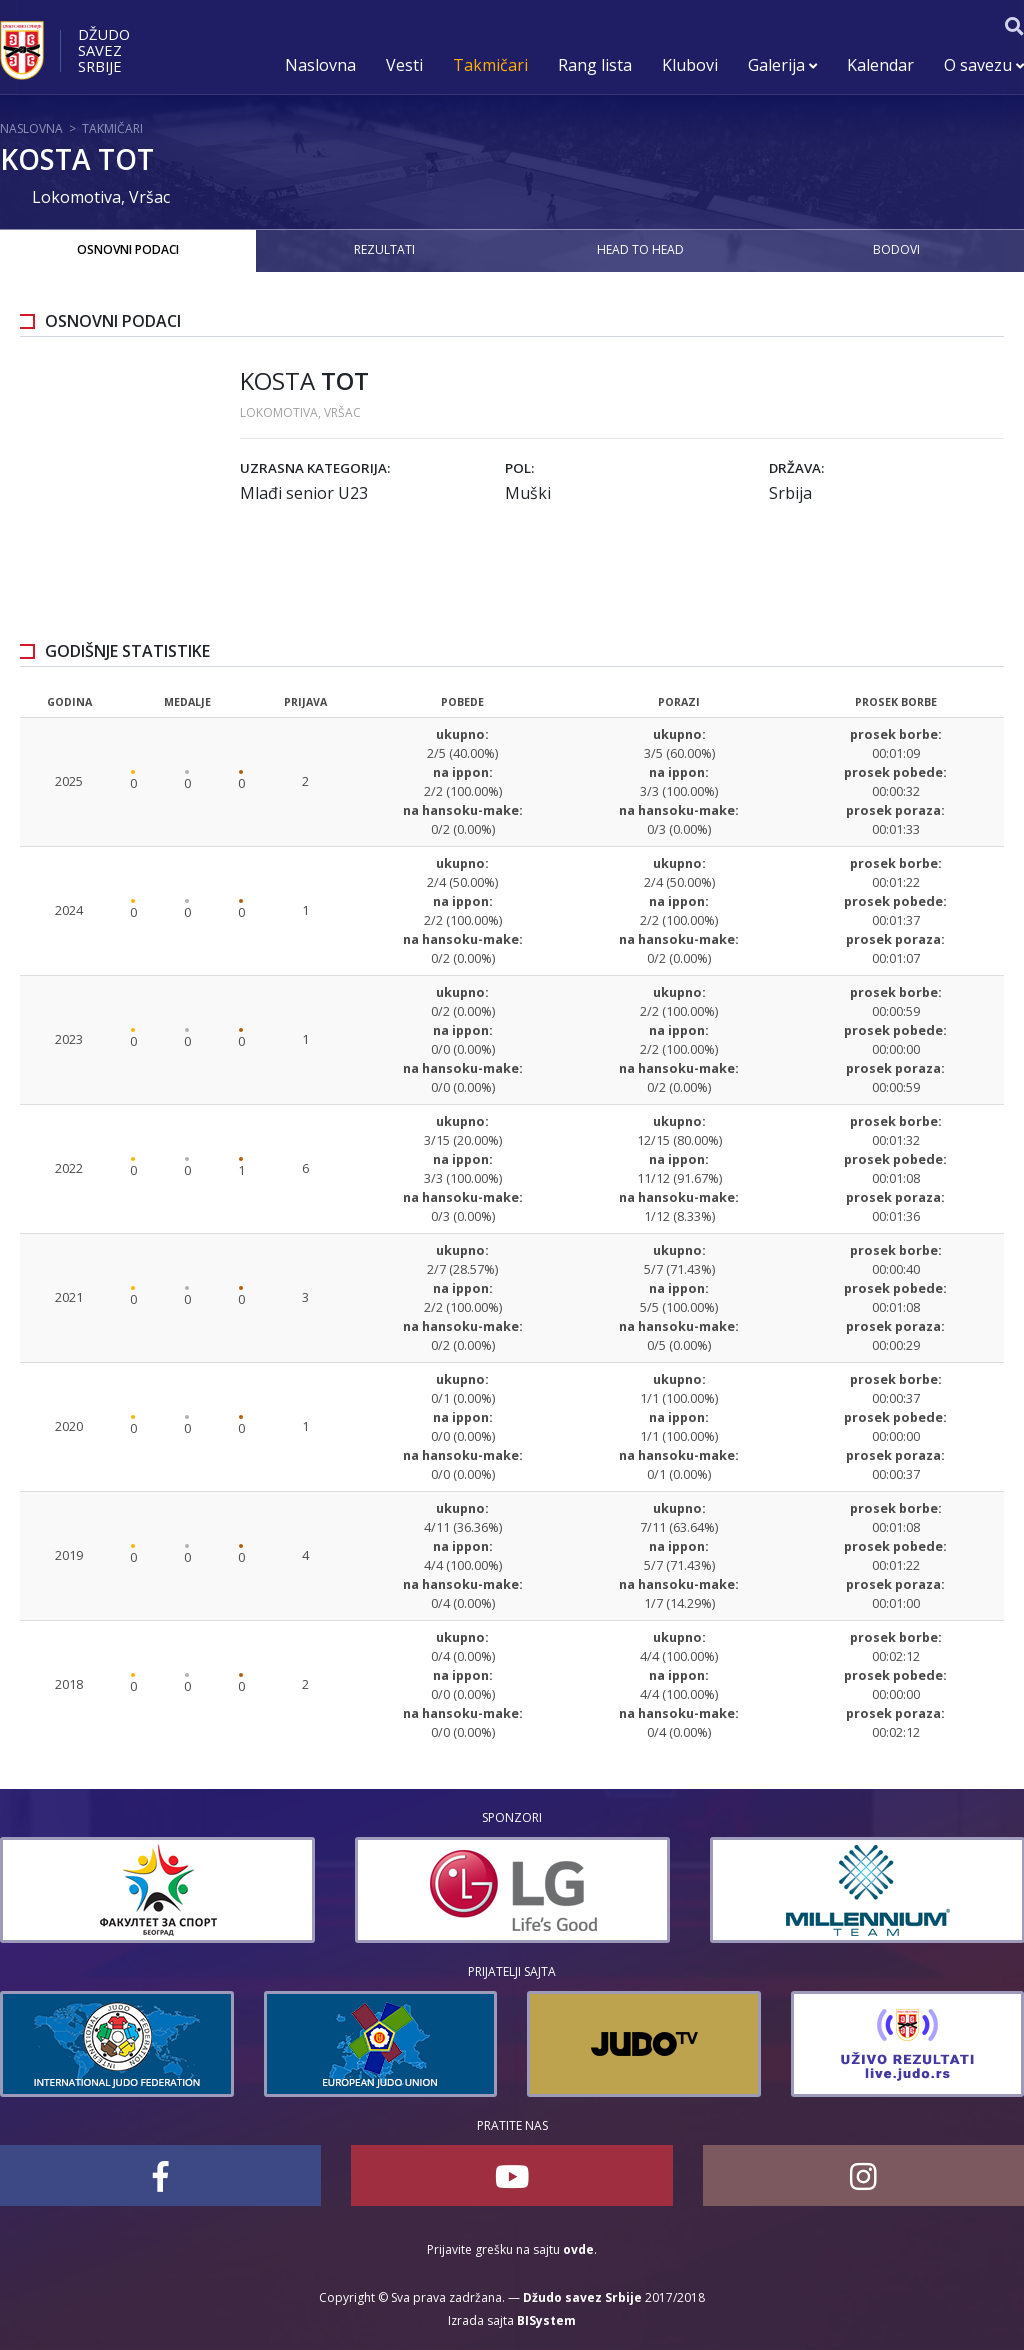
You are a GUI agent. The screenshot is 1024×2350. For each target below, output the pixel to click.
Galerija (782, 65)
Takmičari (490, 65)
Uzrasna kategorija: (315, 468)
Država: (796, 468)
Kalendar (880, 65)
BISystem (546, 2320)
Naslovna (320, 65)
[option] (458, 1890)
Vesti (404, 65)
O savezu (984, 65)
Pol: (519, 468)
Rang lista (595, 65)
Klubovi (690, 65)
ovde (578, 2249)
